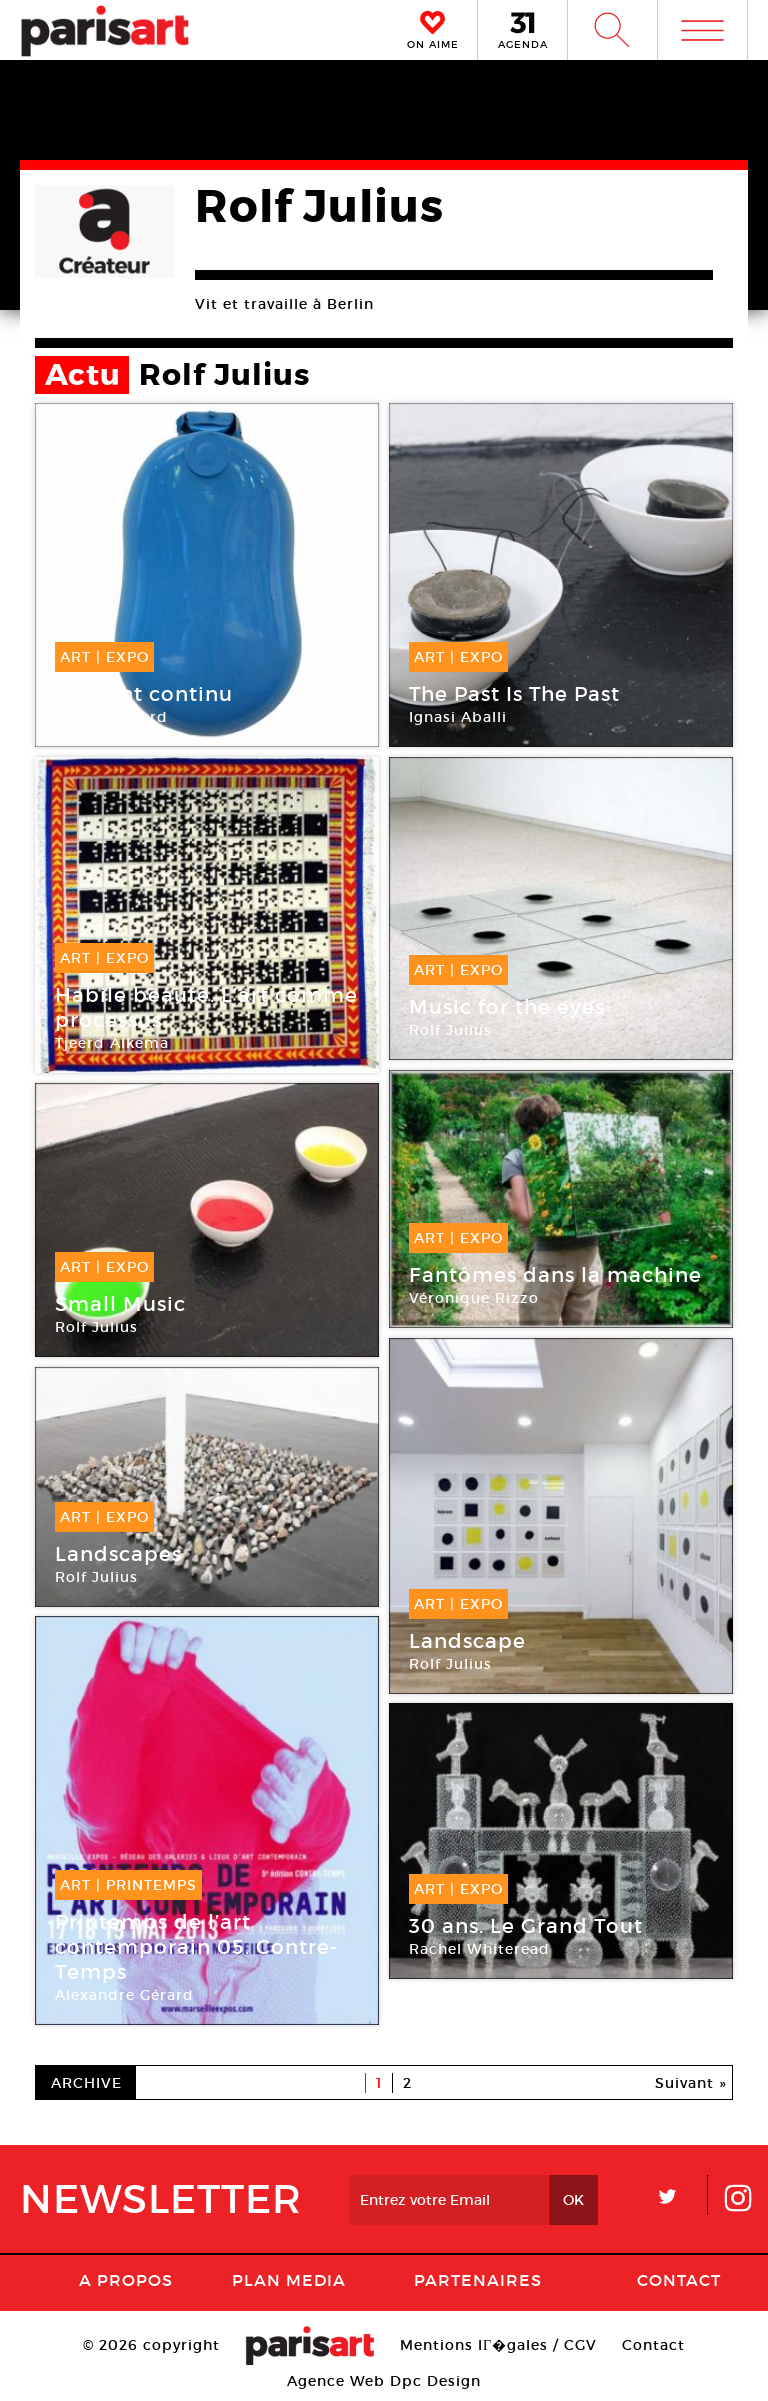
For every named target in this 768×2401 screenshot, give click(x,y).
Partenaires (478, 2280)
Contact (679, 2280)
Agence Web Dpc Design (384, 2381)
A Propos (126, 2280)
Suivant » (691, 2083)
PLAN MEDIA (289, 2280)
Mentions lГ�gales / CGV (498, 2345)
